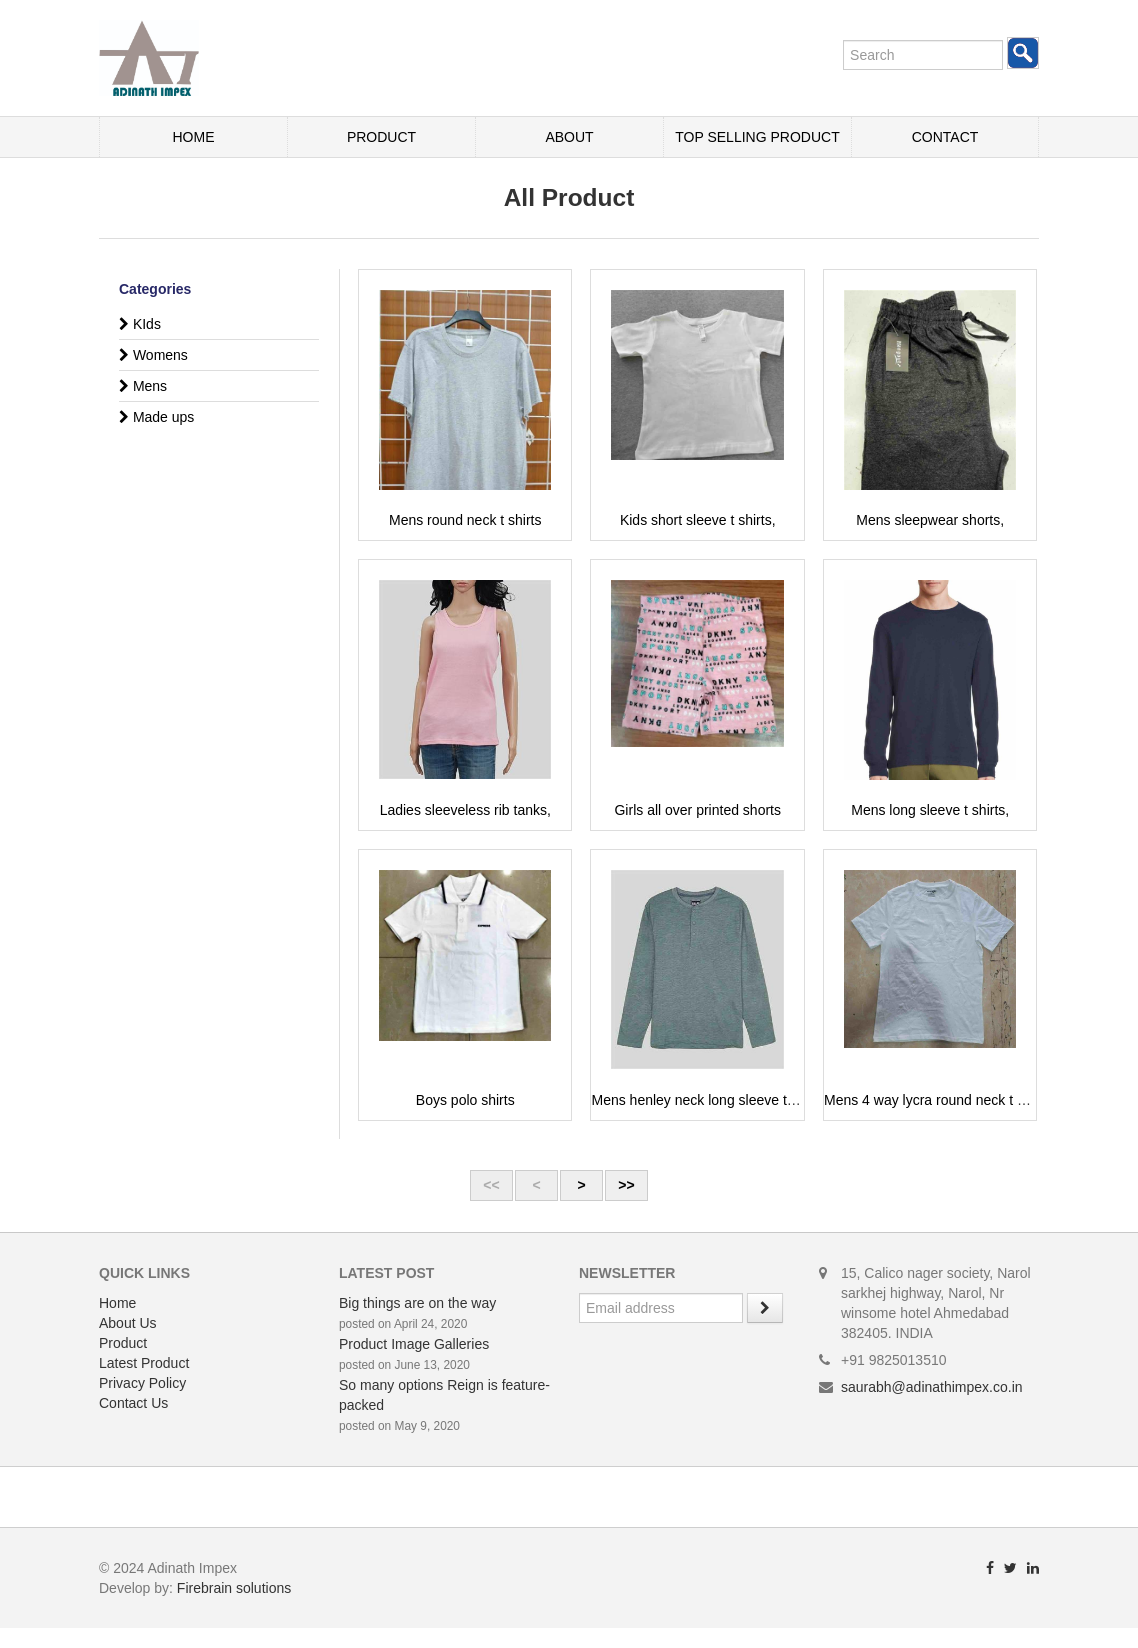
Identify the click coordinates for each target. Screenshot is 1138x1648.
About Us (128, 1323)
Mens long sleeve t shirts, (930, 810)
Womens (153, 355)
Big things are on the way (417, 1303)
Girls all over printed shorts (697, 810)
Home (194, 137)
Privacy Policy (142, 1383)
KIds (140, 324)
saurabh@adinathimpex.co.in (932, 1387)
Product (381, 137)
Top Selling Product (757, 137)
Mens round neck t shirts (465, 520)
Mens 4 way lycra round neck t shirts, (939, 1100)
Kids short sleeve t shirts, (698, 520)
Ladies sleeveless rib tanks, (465, 810)
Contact (945, 137)
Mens (143, 386)
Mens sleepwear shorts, (930, 520)
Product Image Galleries (414, 1344)
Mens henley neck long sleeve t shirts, (709, 1100)
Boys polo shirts (465, 1100)
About (569, 137)
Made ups (156, 417)
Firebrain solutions (234, 1588)
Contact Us (133, 1403)
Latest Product (144, 1363)
